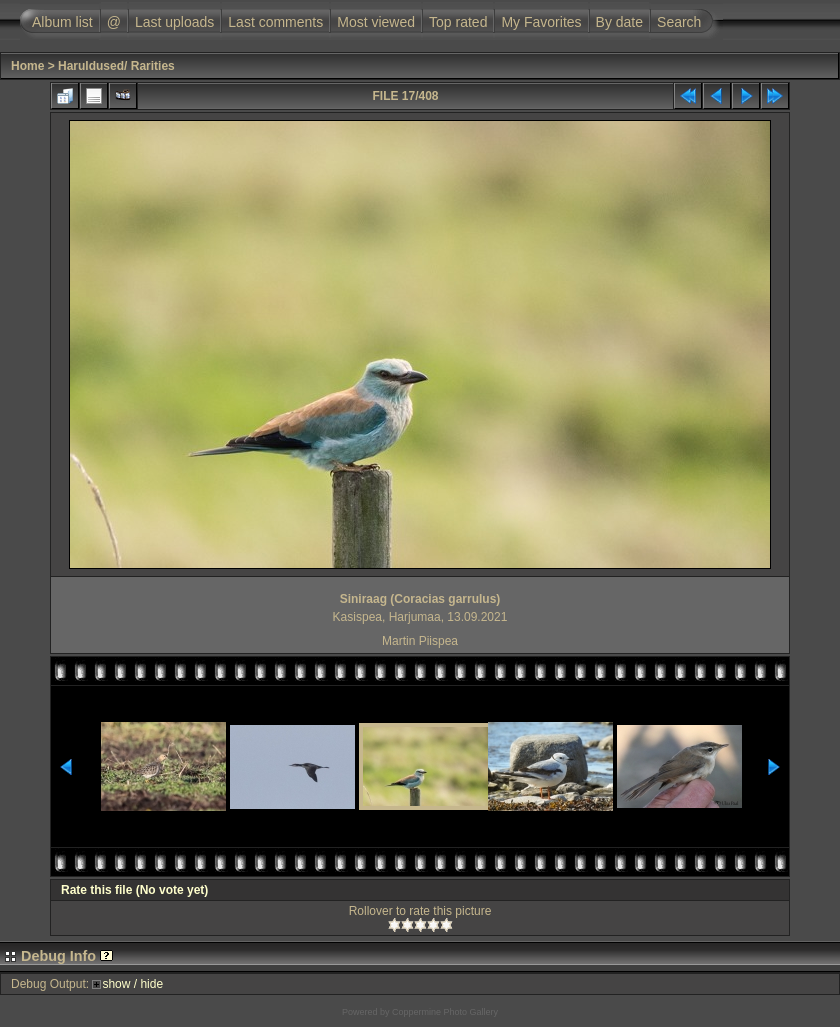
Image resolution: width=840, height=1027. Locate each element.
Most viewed (376, 22)
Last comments (275, 22)
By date (619, 22)
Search (679, 22)
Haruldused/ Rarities (116, 66)
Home (27, 66)
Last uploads (174, 22)
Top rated (458, 22)
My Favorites (541, 22)
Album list (62, 22)
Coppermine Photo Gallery (445, 1012)
